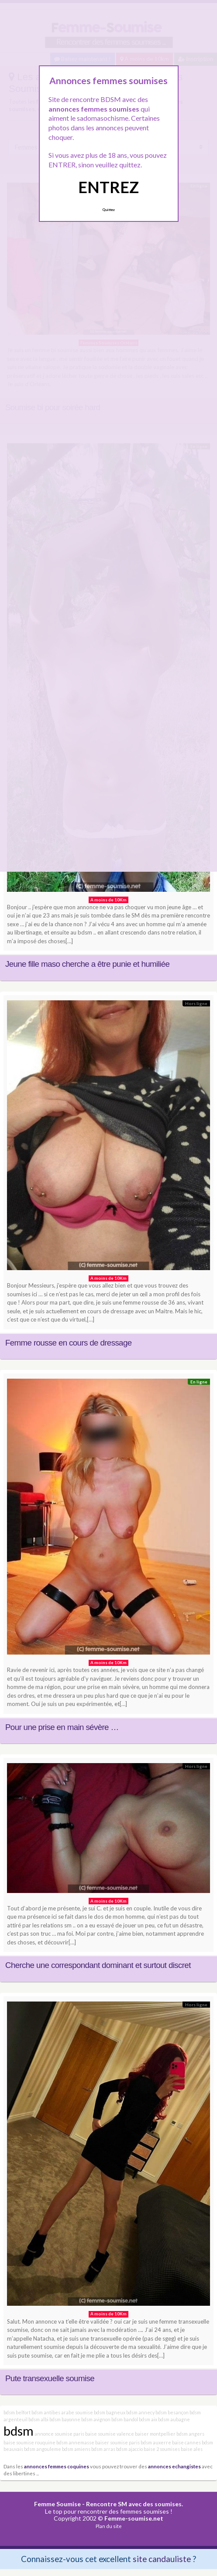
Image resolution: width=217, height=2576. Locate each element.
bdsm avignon (95, 2419)
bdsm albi (38, 2419)
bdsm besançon (172, 2412)
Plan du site (109, 2526)
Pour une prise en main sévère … (62, 1727)
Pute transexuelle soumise (49, 2378)
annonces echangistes (174, 2466)
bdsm (18, 2430)
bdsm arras (103, 2449)
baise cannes (186, 2442)
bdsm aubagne (174, 2419)
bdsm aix (148, 2419)
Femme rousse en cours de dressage (68, 1342)
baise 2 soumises (162, 2449)
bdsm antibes (45, 2412)
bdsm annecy (140, 2412)
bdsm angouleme (42, 2449)
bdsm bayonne (64, 2419)
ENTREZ (108, 187)
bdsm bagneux (109, 2412)
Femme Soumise (57, 2504)
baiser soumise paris (117, 2442)
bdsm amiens (76, 2449)
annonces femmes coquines (56, 2466)
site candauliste (162, 2559)
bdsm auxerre (156, 2442)
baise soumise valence (109, 2434)
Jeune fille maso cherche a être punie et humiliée (87, 964)
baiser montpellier (155, 2434)
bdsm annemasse (75, 2442)
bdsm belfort (17, 2412)
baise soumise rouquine (29, 2442)
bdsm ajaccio (129, 2449)
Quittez (108, 209)
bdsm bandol (124, 2419)
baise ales (192, 2449)
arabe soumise (77, 2412)
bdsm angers (190, 2434)
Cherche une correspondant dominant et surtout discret (98, 1965)
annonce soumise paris (59, 2434)
